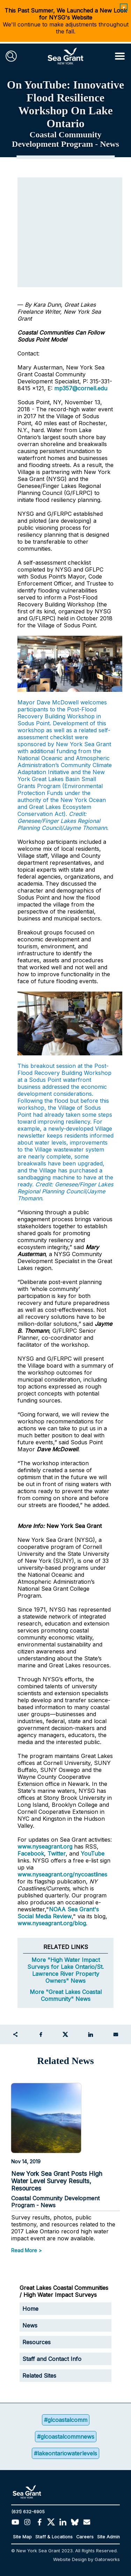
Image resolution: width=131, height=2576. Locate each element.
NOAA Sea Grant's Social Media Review (58, 1913)
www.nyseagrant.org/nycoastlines (62, 1874)
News (29, 2325)
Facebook (30, 1853)
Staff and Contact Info (51, 2358)
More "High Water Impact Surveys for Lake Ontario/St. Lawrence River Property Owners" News (65, 1970)
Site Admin (108, 2536)
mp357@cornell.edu (80, 388)
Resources (36, 2342)
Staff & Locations (54, 2536)
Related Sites (39, 2375)
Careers (85, 2536)
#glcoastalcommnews (65, 2436)
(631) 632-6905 (28, 2511)
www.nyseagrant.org (44, 1846)
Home (30, 2308)
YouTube (92, 1853)
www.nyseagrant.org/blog (51, 1923)
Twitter (57, 1853)
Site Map (22, 2536)
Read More (24, 2250)
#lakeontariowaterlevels (65, 2453)
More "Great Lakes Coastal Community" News (66, 1995)
